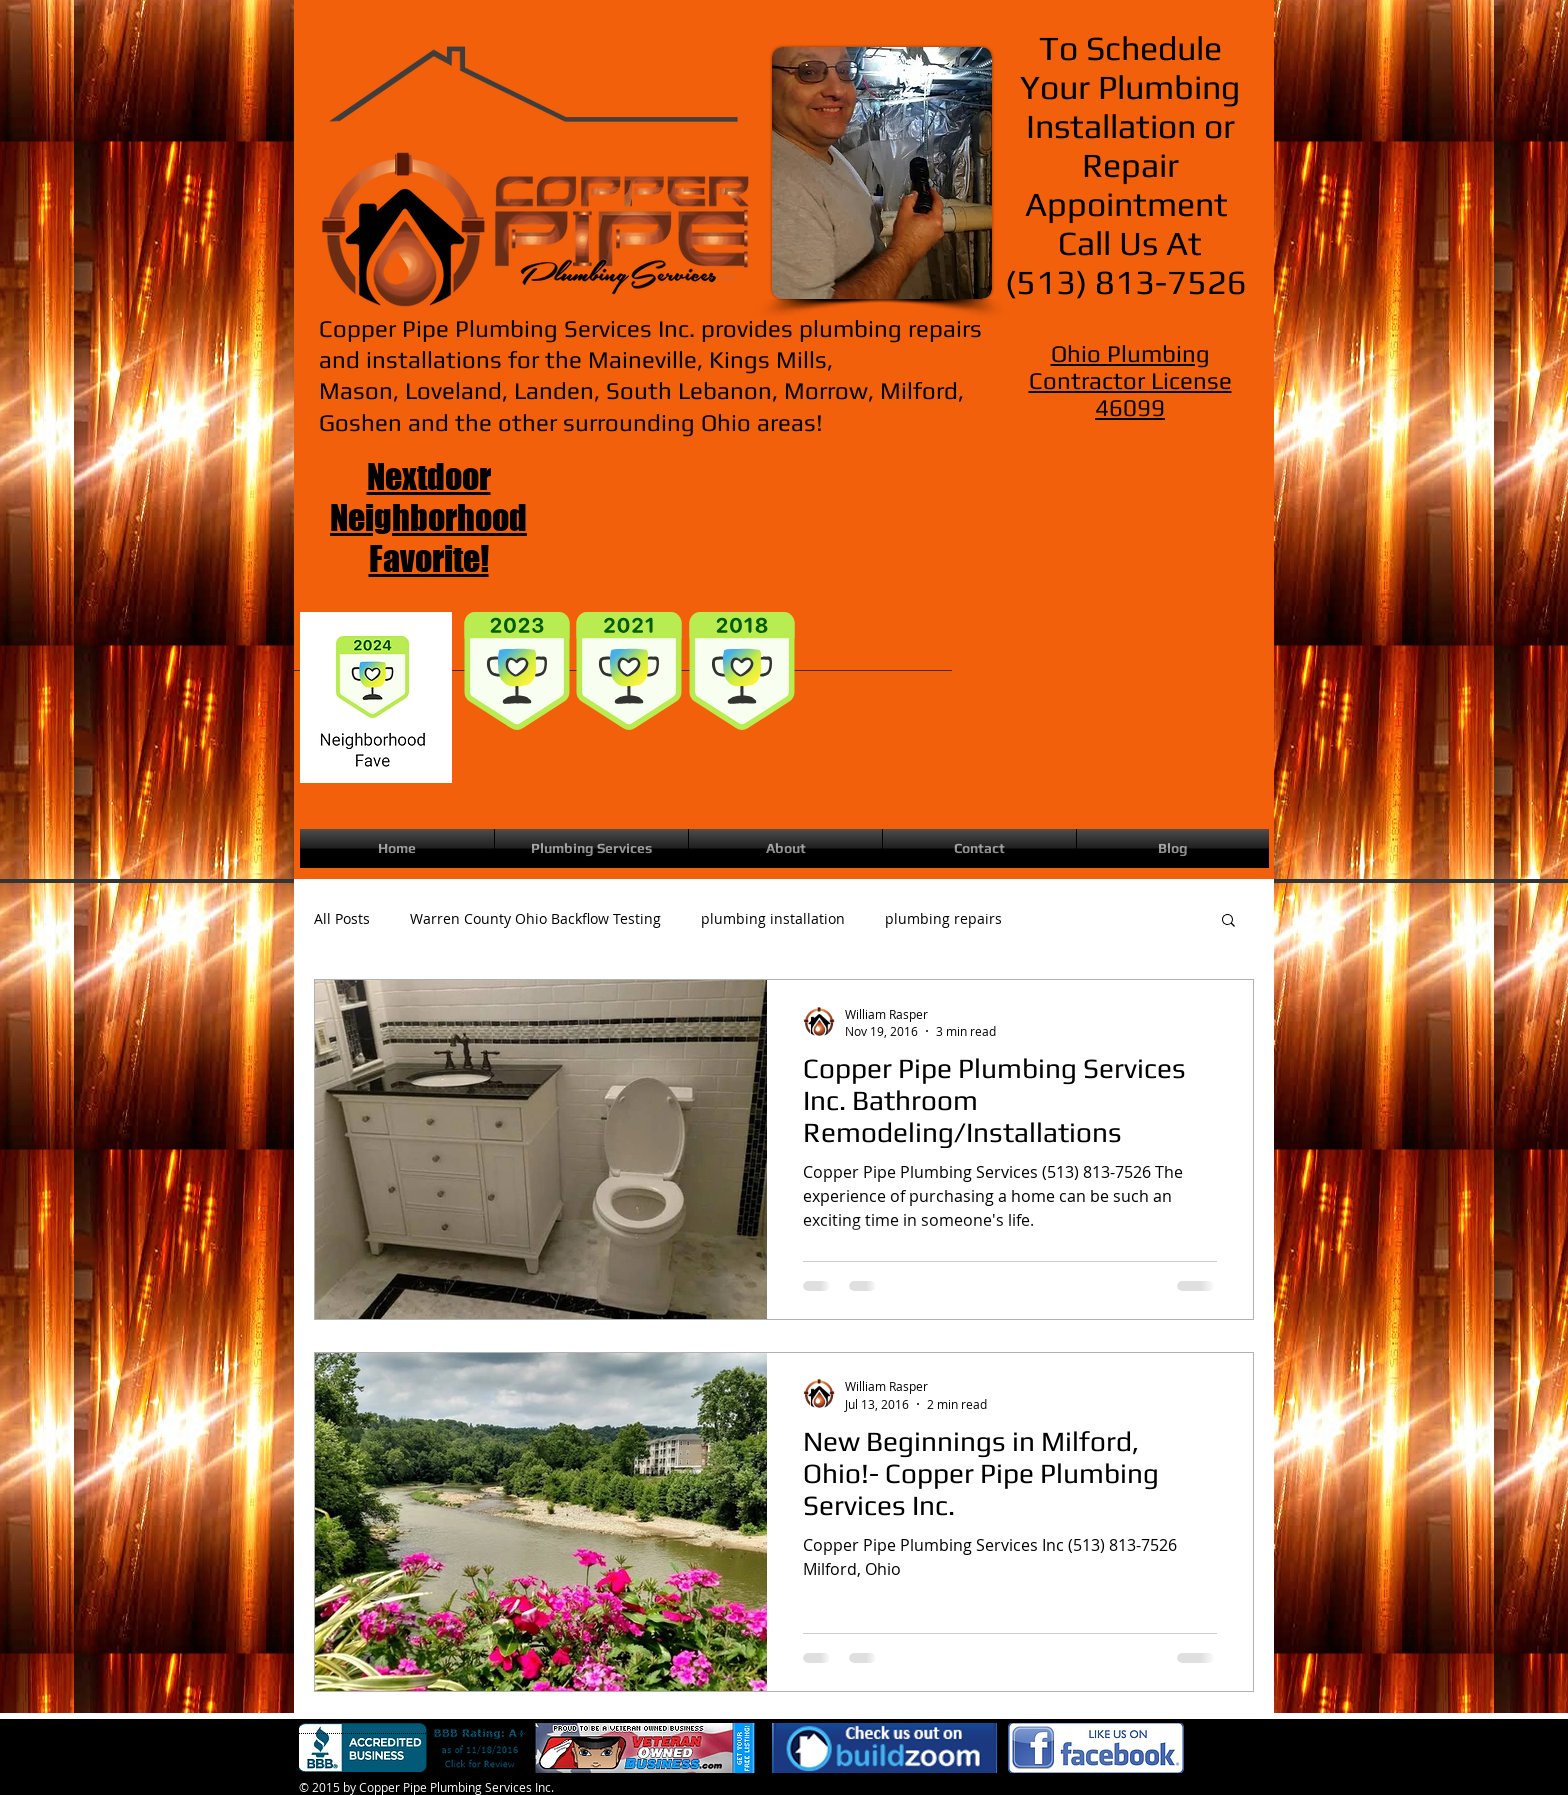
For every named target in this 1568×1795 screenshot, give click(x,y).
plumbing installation (773, 918)
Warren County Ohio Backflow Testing (535, 918)
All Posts (342, 918)
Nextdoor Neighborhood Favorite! (428, 517)
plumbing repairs (943, 918)
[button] (1228, 921)
